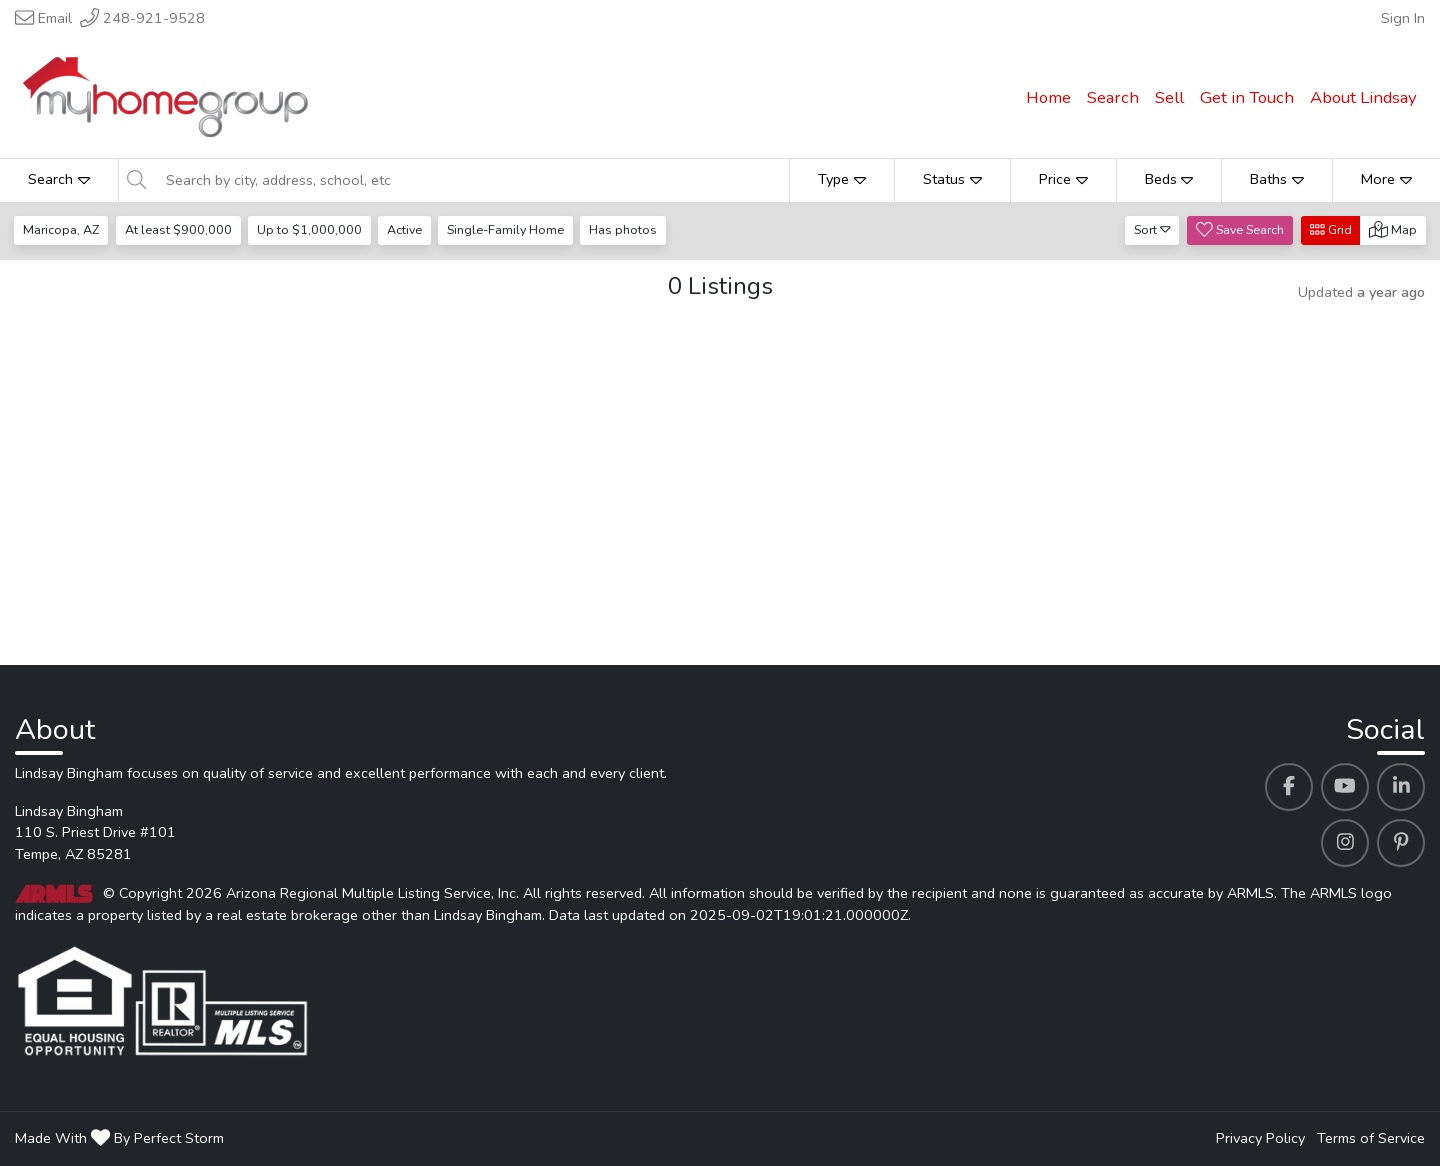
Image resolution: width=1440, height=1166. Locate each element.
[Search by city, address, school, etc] (472, 180)
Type (842, 179)
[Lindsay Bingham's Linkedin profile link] (1401, 787)
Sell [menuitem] (1169, 97)
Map (1393, 229)
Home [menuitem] (1048, 97)
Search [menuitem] (1113, 97)
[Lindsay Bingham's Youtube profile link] (1345, 787)
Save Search (1240, 229)
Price (1063, 179)
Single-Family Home (510, 229)
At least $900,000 (179, 229)
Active (407, 229)
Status (952, 179)
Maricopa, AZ (62, 229)
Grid (1331, 229)
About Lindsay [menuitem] (1363, 97)
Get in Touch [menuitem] (1247, 97)
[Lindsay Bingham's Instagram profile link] (1345, 843)
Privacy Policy (1260, 1138)
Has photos (629, 229)
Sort (1152, 229)
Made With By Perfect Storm (119, 1138)
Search (59, 179)
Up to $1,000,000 (311, 229)
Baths (1277, 179)
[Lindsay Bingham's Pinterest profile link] (1401, 843)
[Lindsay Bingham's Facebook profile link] (1289, 787)
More (1386, 179)
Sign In (1403, 18)
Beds (1169, 179)
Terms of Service (1371, 1138)
